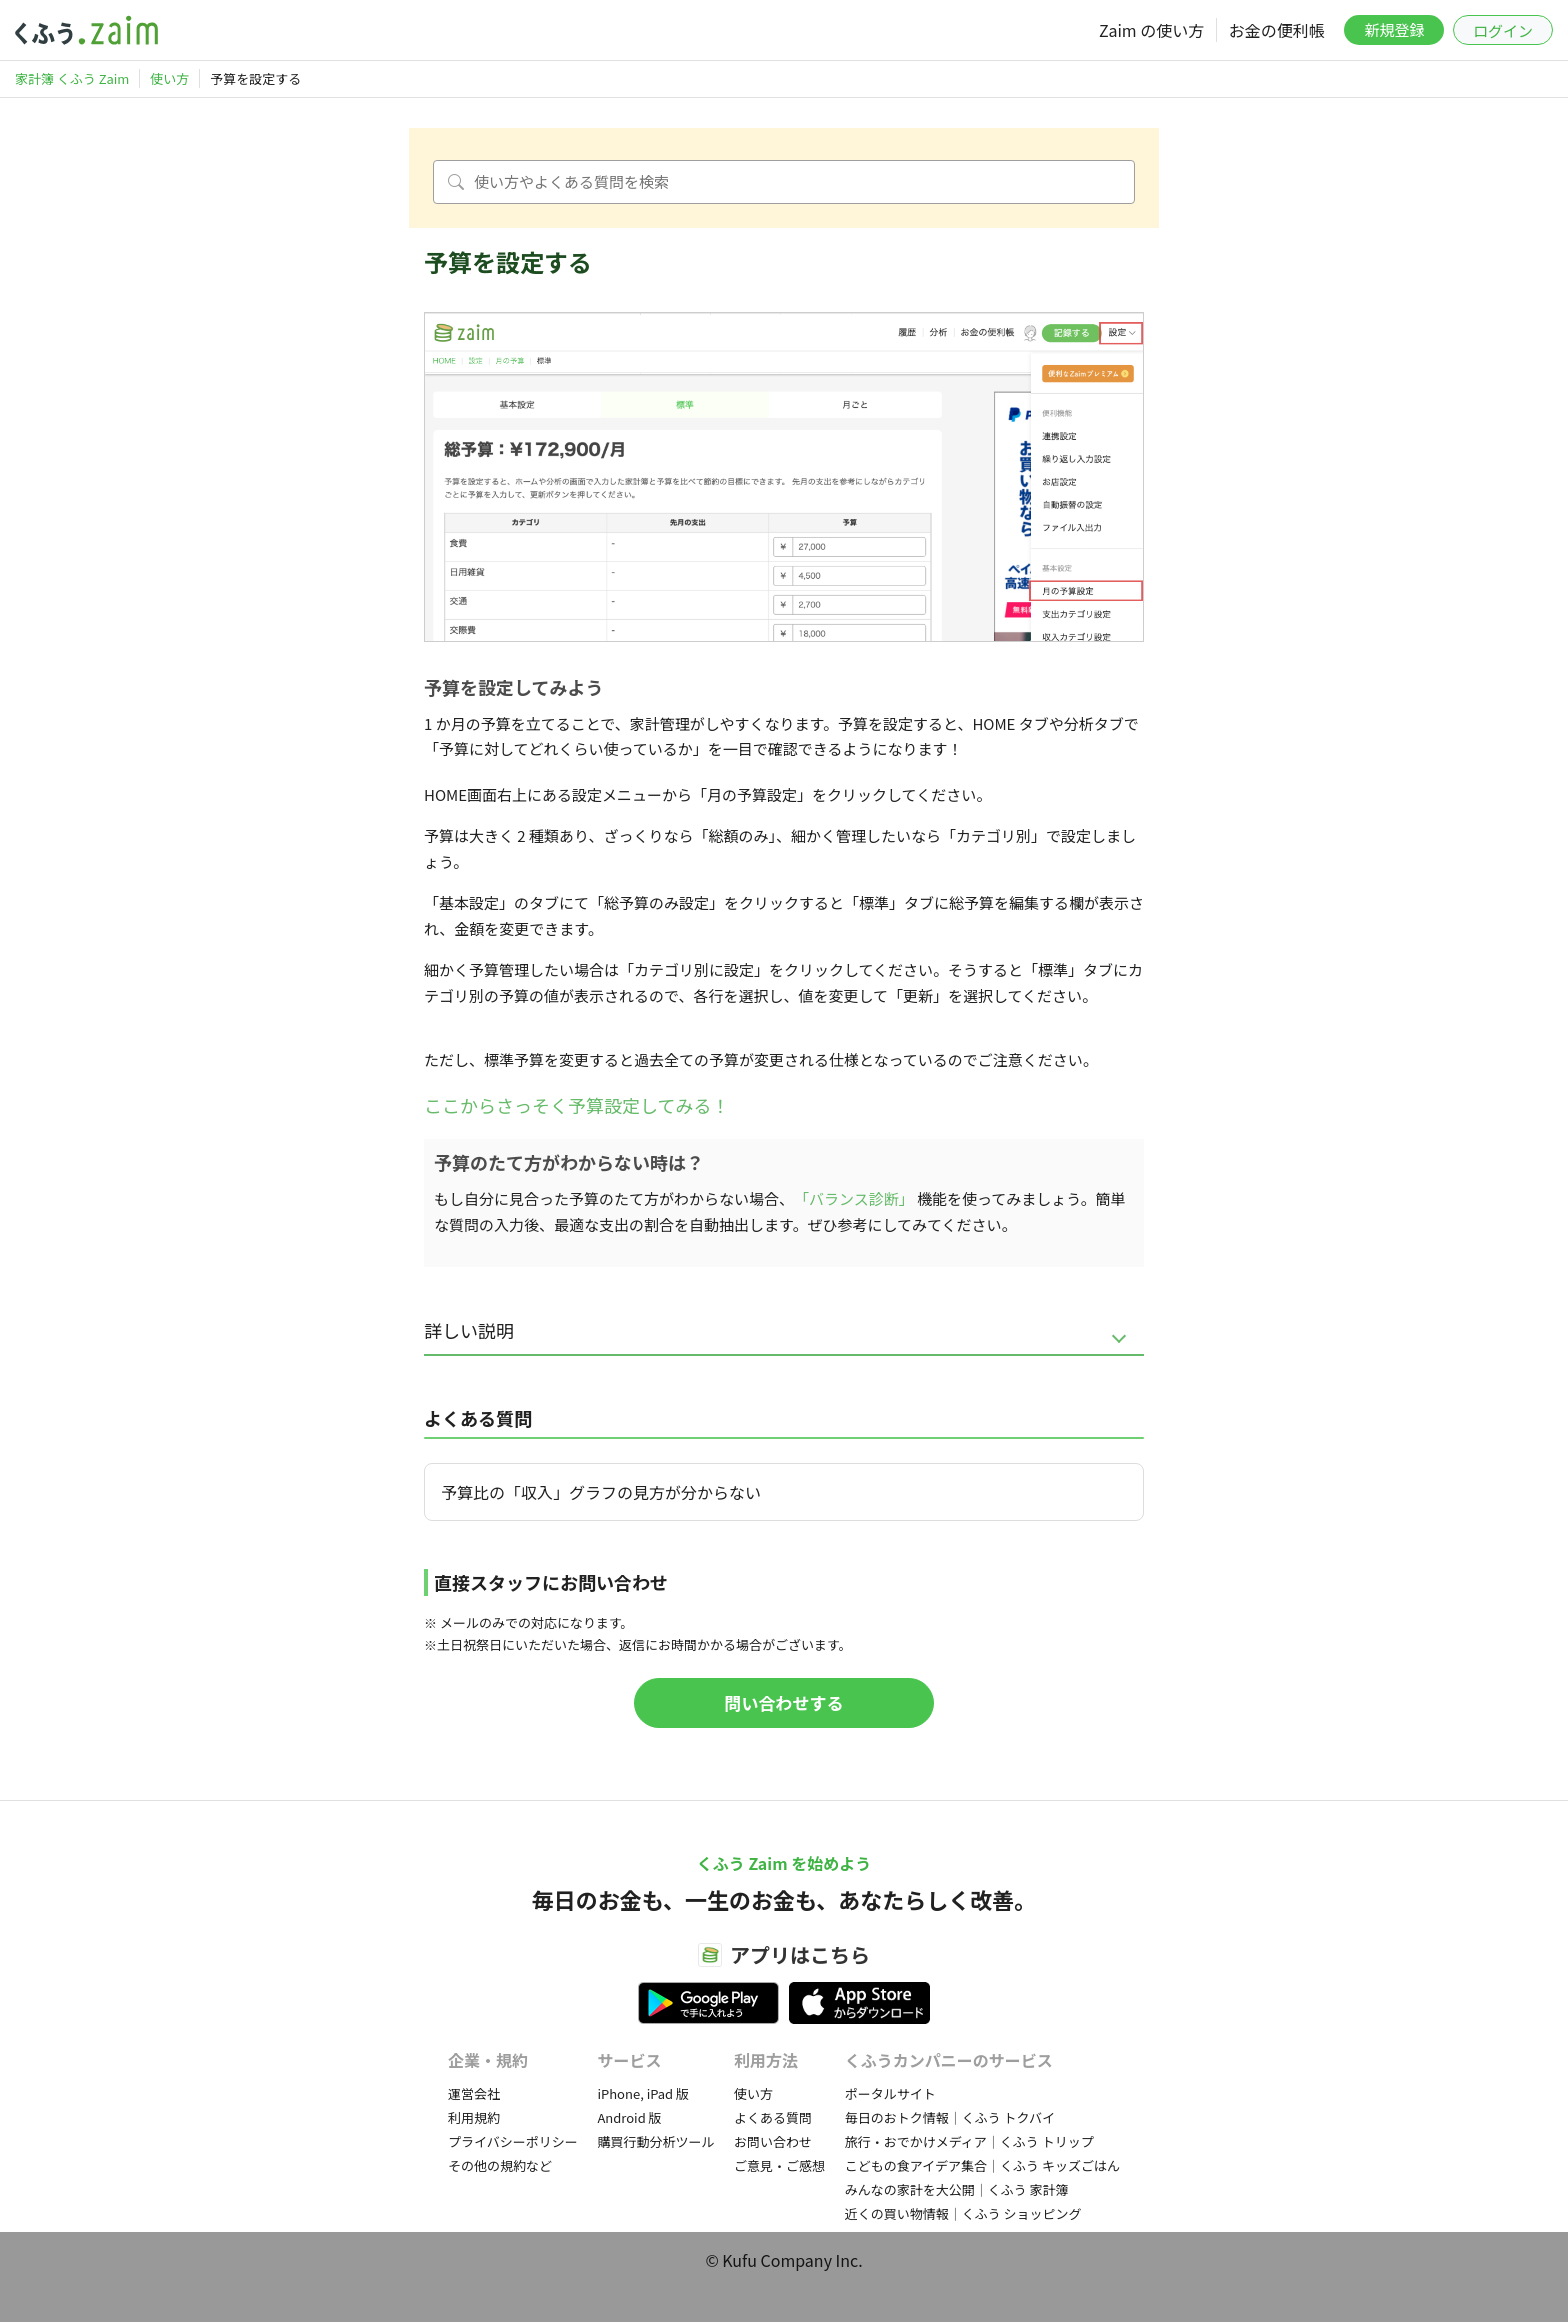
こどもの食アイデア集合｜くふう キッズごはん (982, 2165)
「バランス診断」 (854, 1198)
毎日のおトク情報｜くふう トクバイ (950, 2117)
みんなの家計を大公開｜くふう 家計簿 (957, 2189)
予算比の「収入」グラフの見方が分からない (601, 1492)
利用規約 (474, 2117)
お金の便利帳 (1277, 30)
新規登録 (1394, 29)
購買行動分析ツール (655, 2141)
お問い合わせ (773, 2141)
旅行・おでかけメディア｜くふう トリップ (969, 2141)
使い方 (753, 2093)
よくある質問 (773, 2117)
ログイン (1503, 30)
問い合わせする (784, 1702)
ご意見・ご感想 (779, 2165)
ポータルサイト (890, 2093)
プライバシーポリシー (513, 2141)
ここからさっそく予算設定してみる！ (576, 1105)
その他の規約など (500, 2165)
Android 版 (629, 2117)
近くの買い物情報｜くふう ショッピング (963, 2213)
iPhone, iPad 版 (643, 2093)
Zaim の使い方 (1151, 30)
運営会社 (474, 2093)
